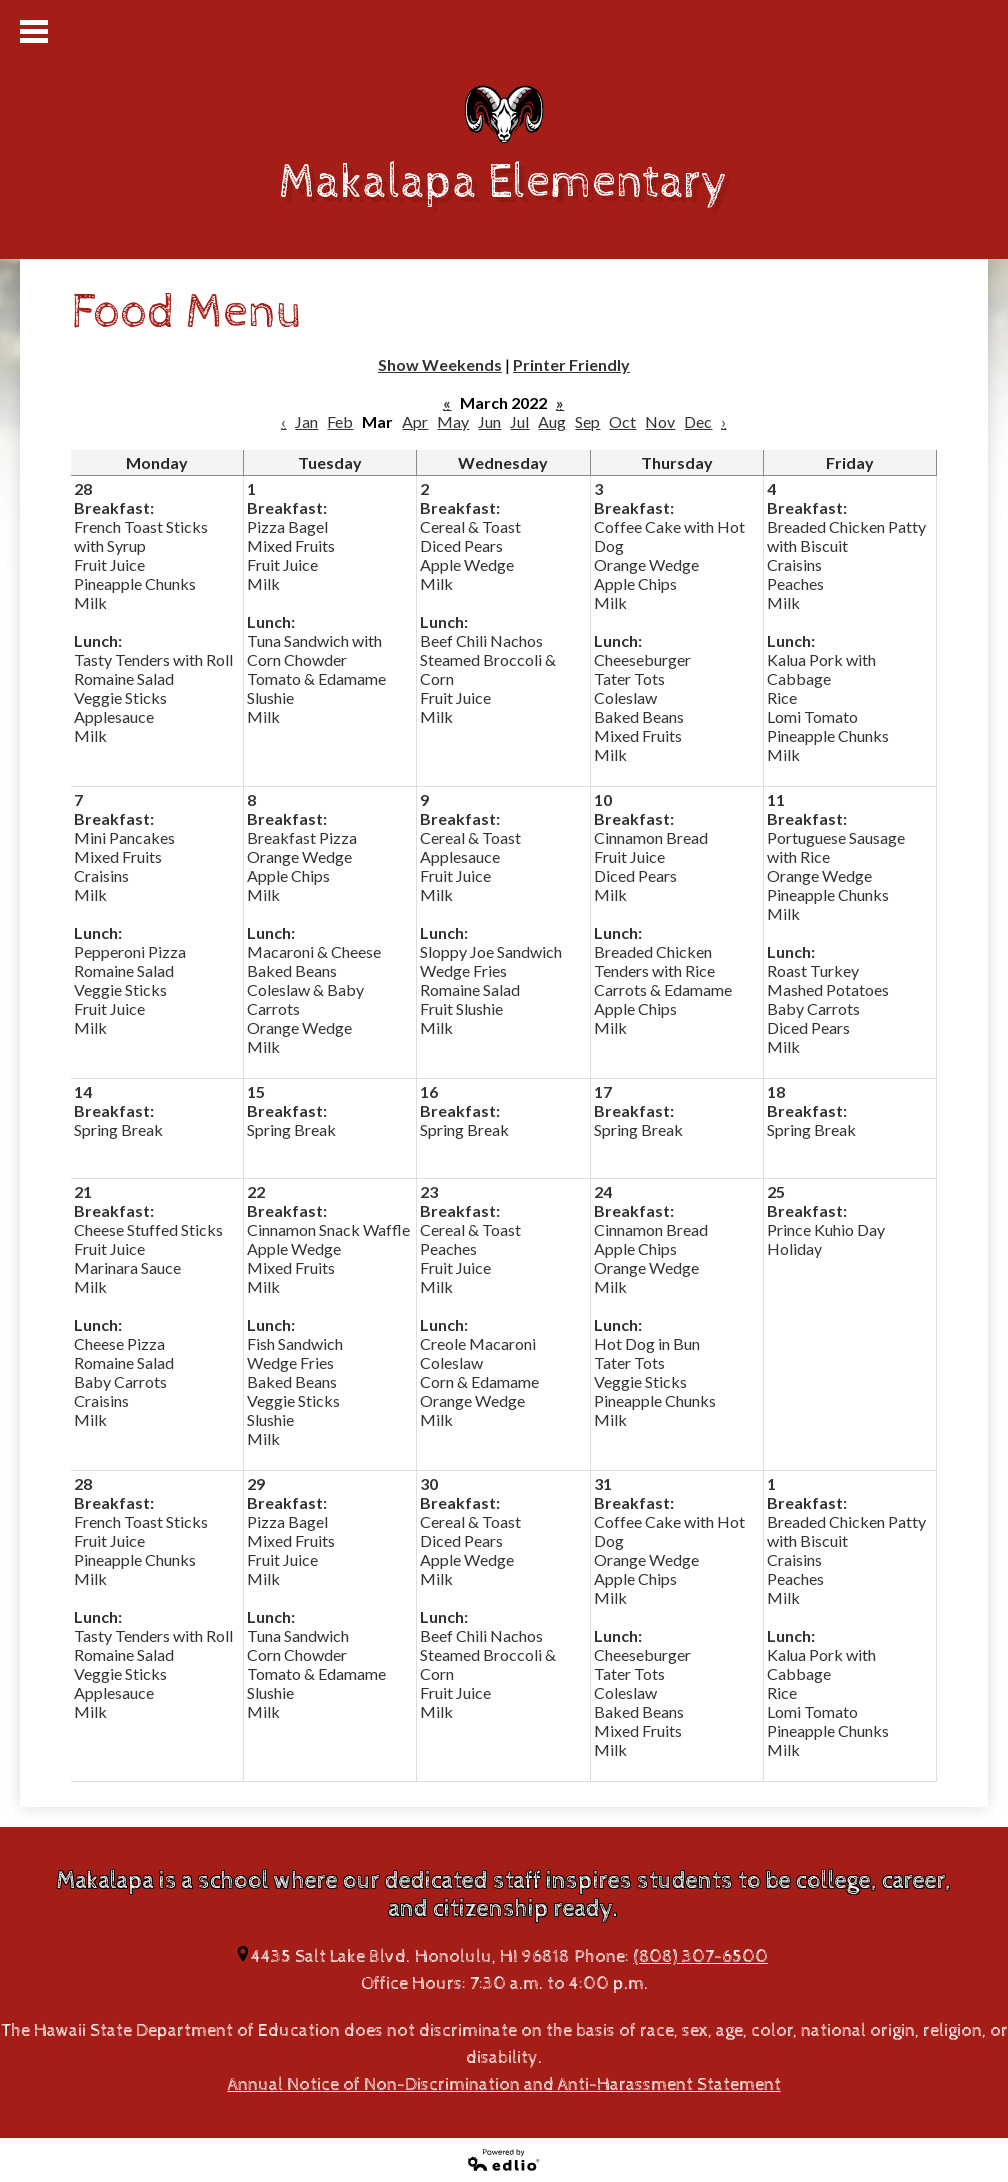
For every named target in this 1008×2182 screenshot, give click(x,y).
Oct (622, 421)
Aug (552, 421)
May (453, 421)
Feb (340, 421)
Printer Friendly (571, 364)
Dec (698, 421)
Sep (587, 421)
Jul (519, 421)
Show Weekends (440, 364)
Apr (415, 421)
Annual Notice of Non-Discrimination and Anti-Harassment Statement (504, 2084)
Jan (306, 421)
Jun (489, 421)
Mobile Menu (34, 31)
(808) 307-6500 (700, 1956)
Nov (660, 421)
